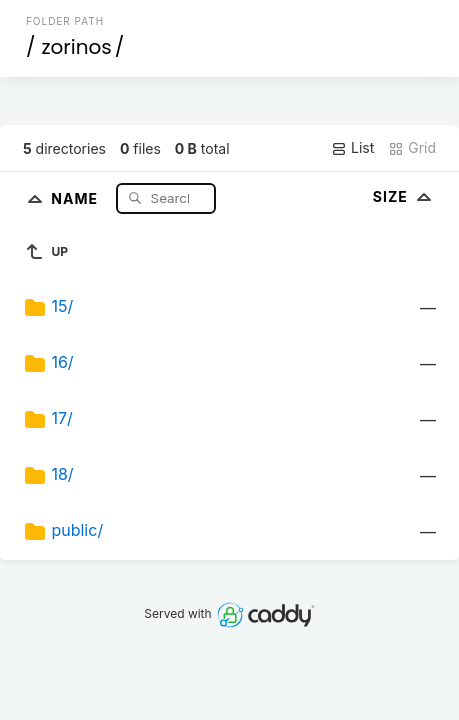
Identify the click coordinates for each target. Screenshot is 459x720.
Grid (412, 148)
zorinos (76, 47)
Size (404, 196)
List (352, 148)
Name (76, 197)
